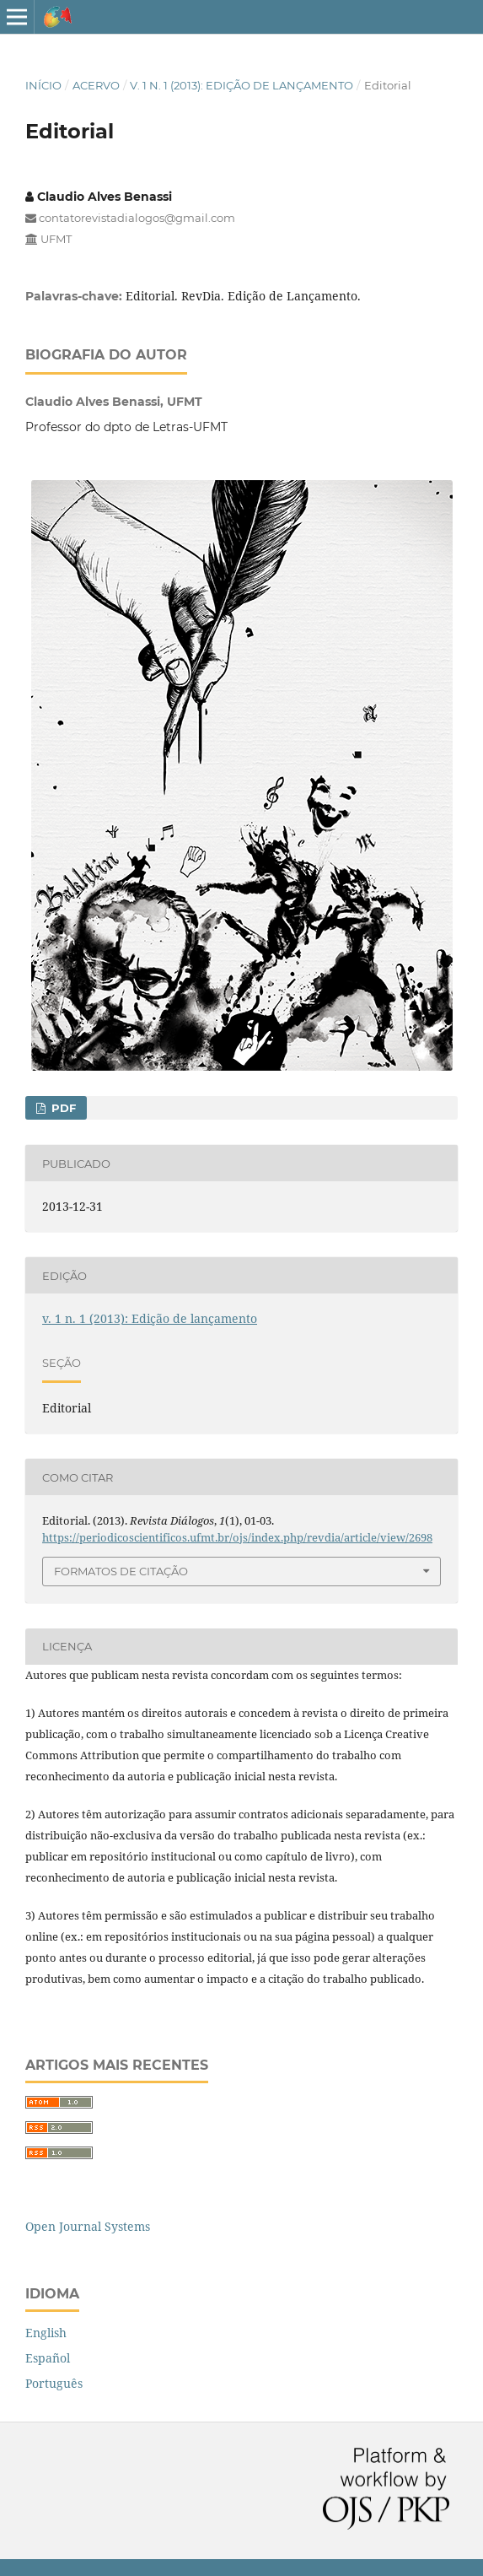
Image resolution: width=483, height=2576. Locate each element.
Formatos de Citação (121, 1571)
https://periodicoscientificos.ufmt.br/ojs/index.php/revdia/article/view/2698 (237, 1537)
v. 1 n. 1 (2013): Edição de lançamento (241, 85)
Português (54, 2383)
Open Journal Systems (87, 2226)
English (46, 2333)
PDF (62, 1108)
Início (43, 85)
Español (47, 2358)
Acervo (96, 85)
